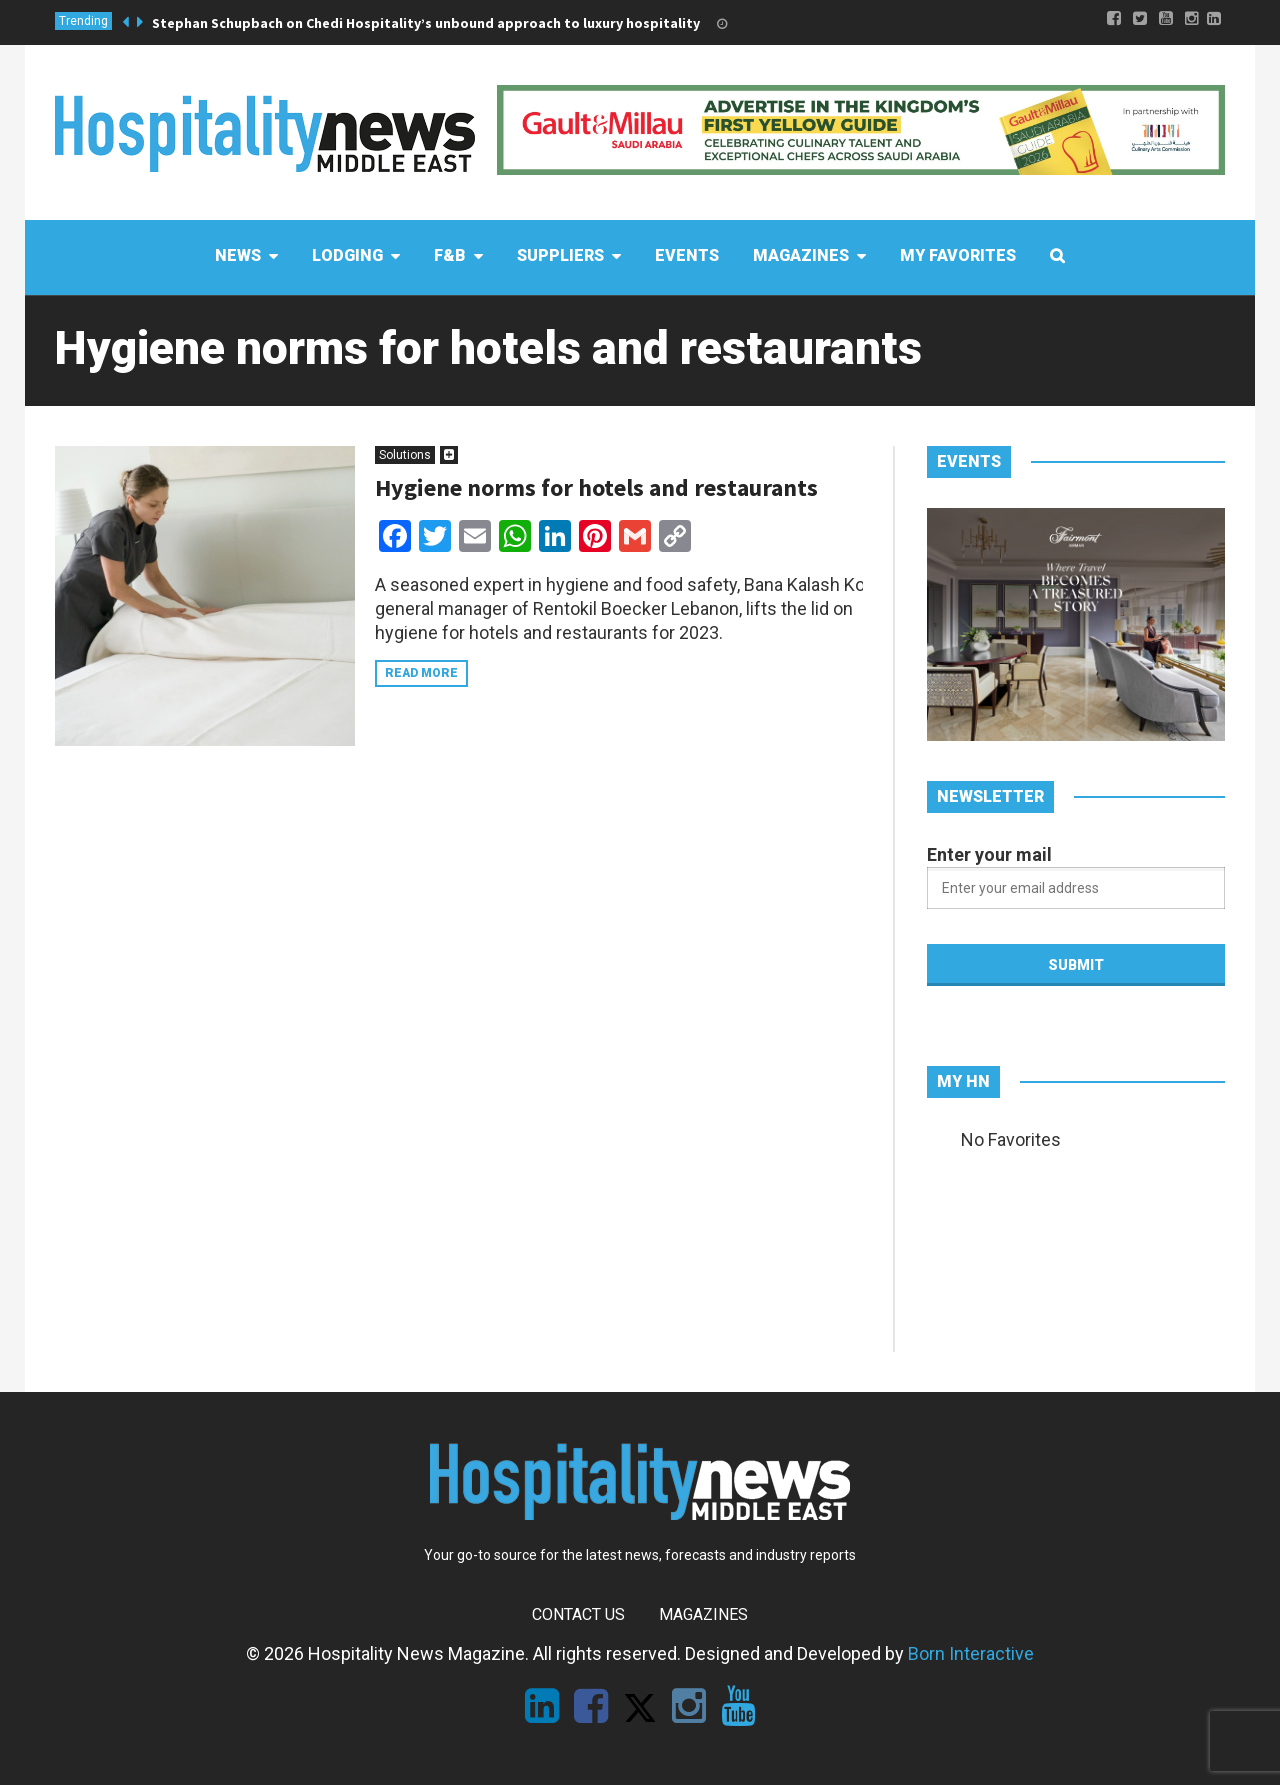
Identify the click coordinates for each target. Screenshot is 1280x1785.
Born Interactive (971, 1653)
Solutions (405, 455)
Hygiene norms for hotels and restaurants (596, 487)
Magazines (703, 1614)
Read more (421, 673)
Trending (83, 21)
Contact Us (578, 1614)
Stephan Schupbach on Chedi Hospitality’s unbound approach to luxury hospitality (426, 23)
